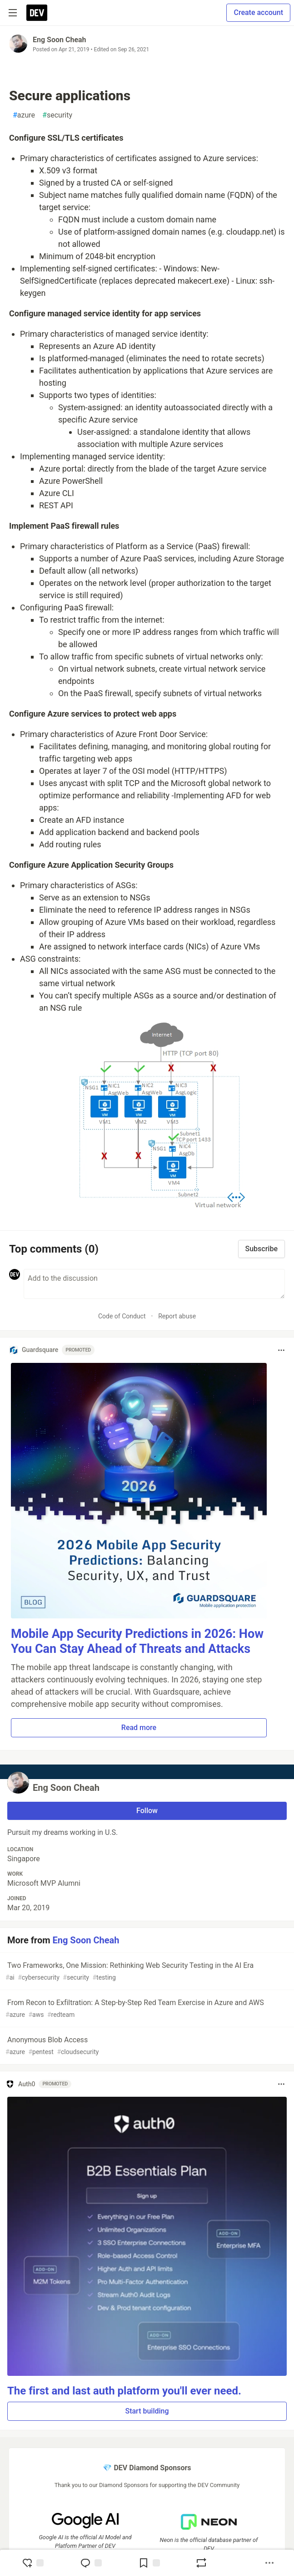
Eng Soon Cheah (59, 39)
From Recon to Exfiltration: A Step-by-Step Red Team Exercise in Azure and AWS (146, 2009)
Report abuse (177, 1316)
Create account (258, 12)
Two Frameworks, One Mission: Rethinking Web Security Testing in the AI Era (146, 1971)
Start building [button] (147, 2411)
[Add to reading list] (149, 2562)
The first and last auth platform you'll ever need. (124, 2390)
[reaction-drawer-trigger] (32, 2562)
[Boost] (201, 2562)
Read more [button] (138, 1727)
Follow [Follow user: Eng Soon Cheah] (147, 1810)
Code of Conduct (122, 1316)
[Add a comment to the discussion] (154, 1283)
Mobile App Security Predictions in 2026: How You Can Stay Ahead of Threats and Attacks (137, 1642)
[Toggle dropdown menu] (281, 1350)
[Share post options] (269, 2563)
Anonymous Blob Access (146, 2046)
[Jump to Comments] (91, 2562)
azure (24, 115)
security (57, 115)
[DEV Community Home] (36, 13)
